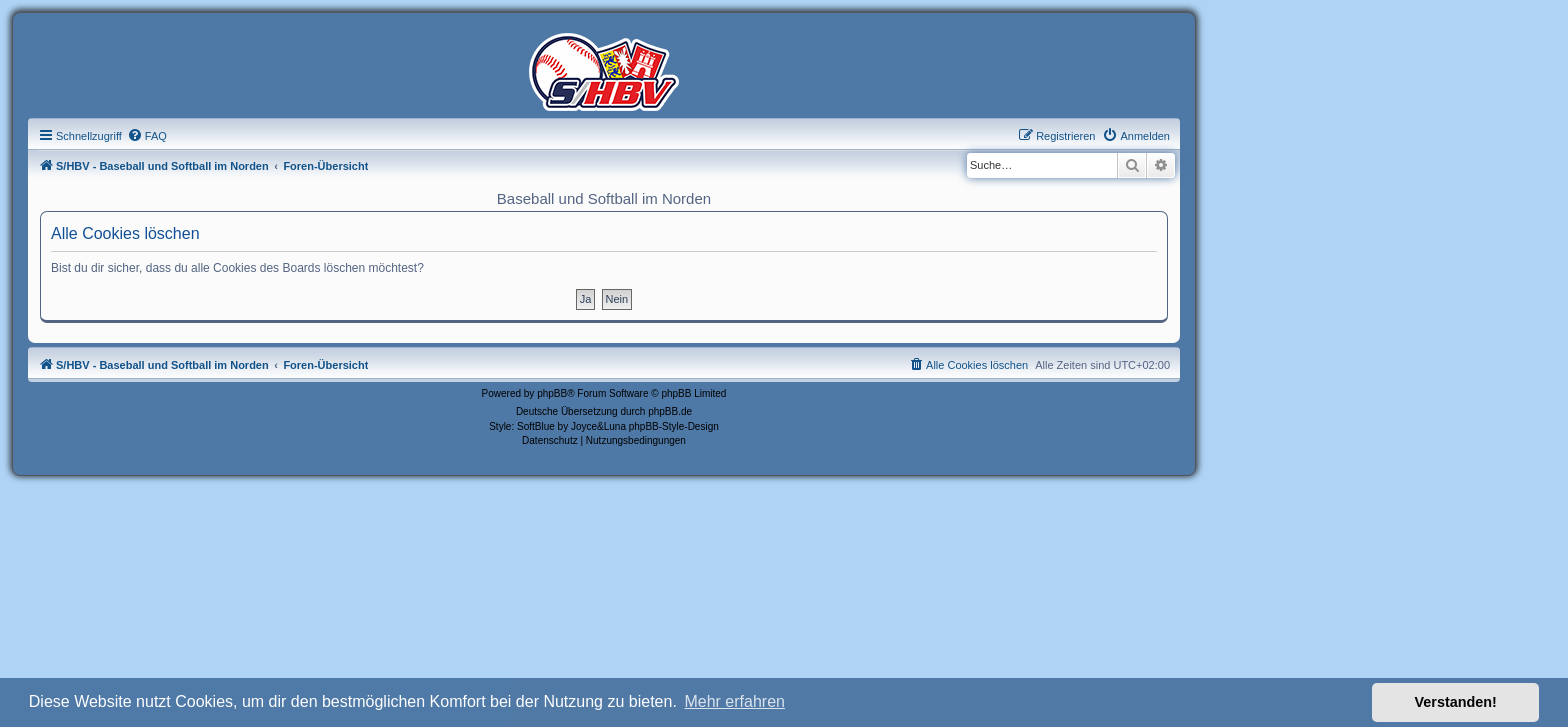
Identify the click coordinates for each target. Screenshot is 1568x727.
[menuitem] (147, 136)
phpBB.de (670, 411)
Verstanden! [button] (1456, 702)
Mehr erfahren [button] (734, 701)
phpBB (552, 393)
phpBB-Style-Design (674, 426)
